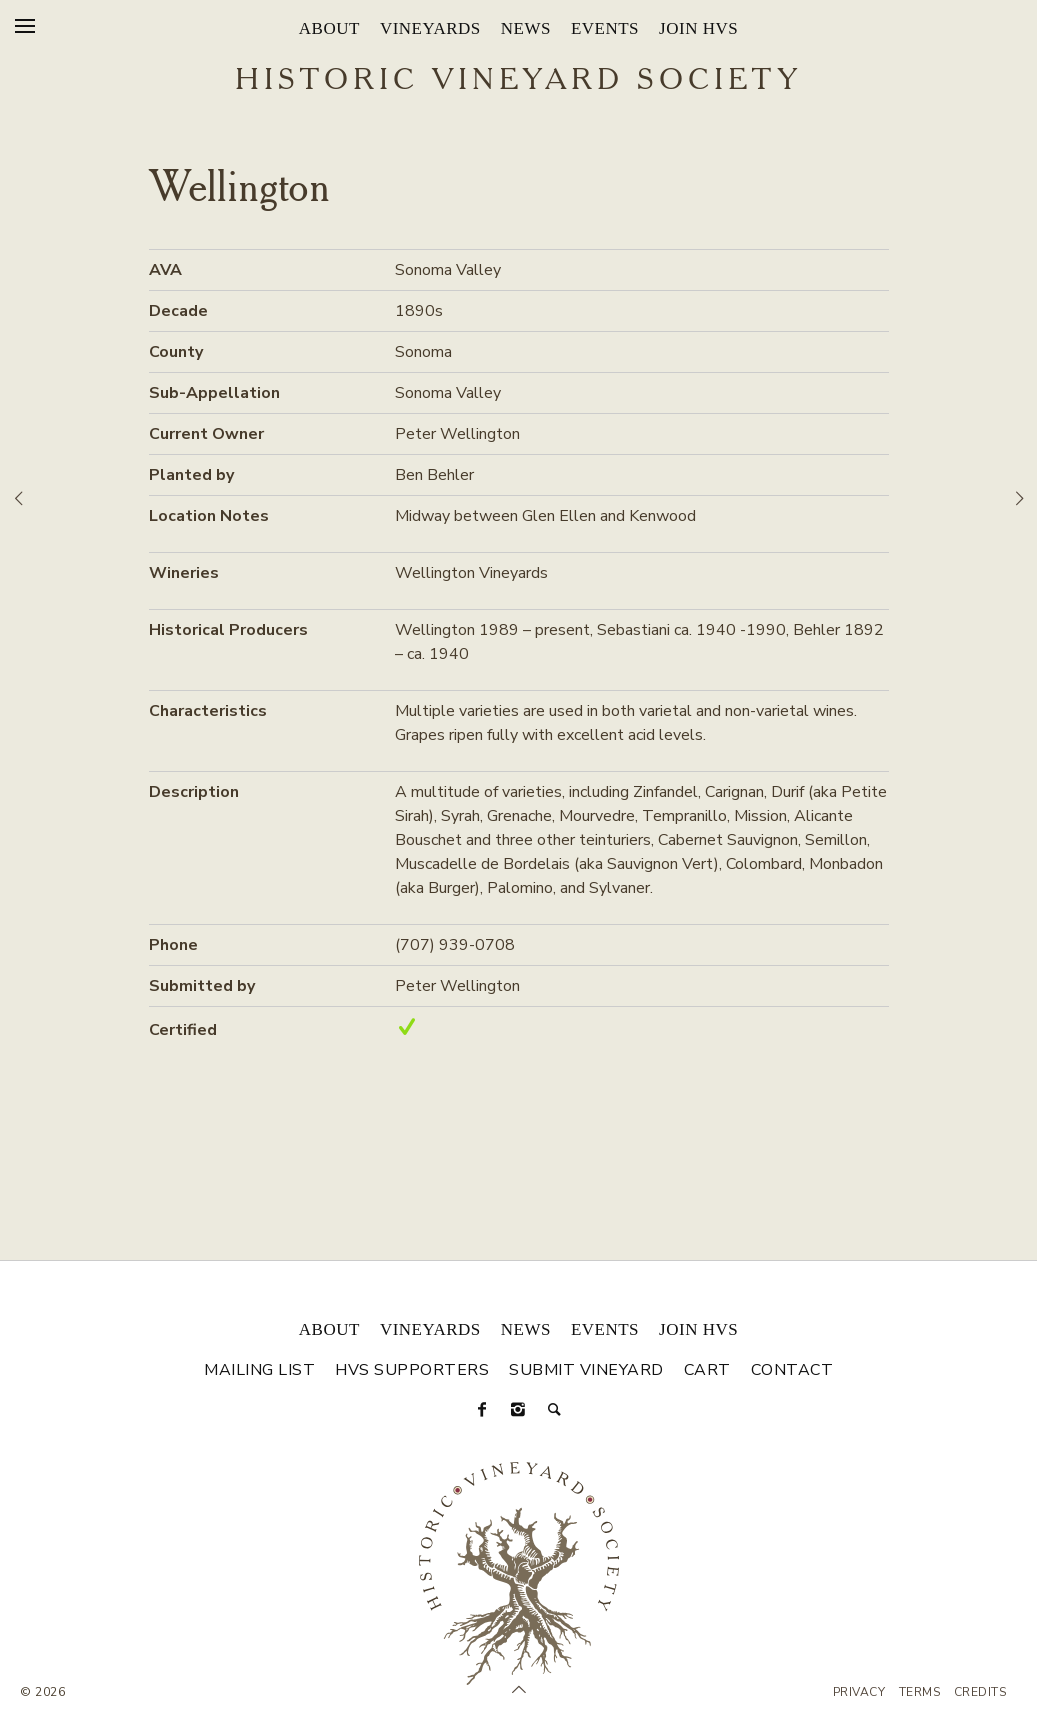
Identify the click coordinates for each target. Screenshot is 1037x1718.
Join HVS (698, 28)
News (526, 28)
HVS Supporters (412, 1370)
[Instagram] (519, 1410)
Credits (980, 1692)
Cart (707, 1370)
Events (605, 28)
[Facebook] (483, 1410)
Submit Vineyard (586, 1370)
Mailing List (259, 1370)
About (329, 28)
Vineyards (430, 28)
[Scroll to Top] (519, 1690)
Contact (792, 1370)
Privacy (859, 1692)
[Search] (555, 1410)
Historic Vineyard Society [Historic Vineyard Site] (518, 81)
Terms (920, 1692)
